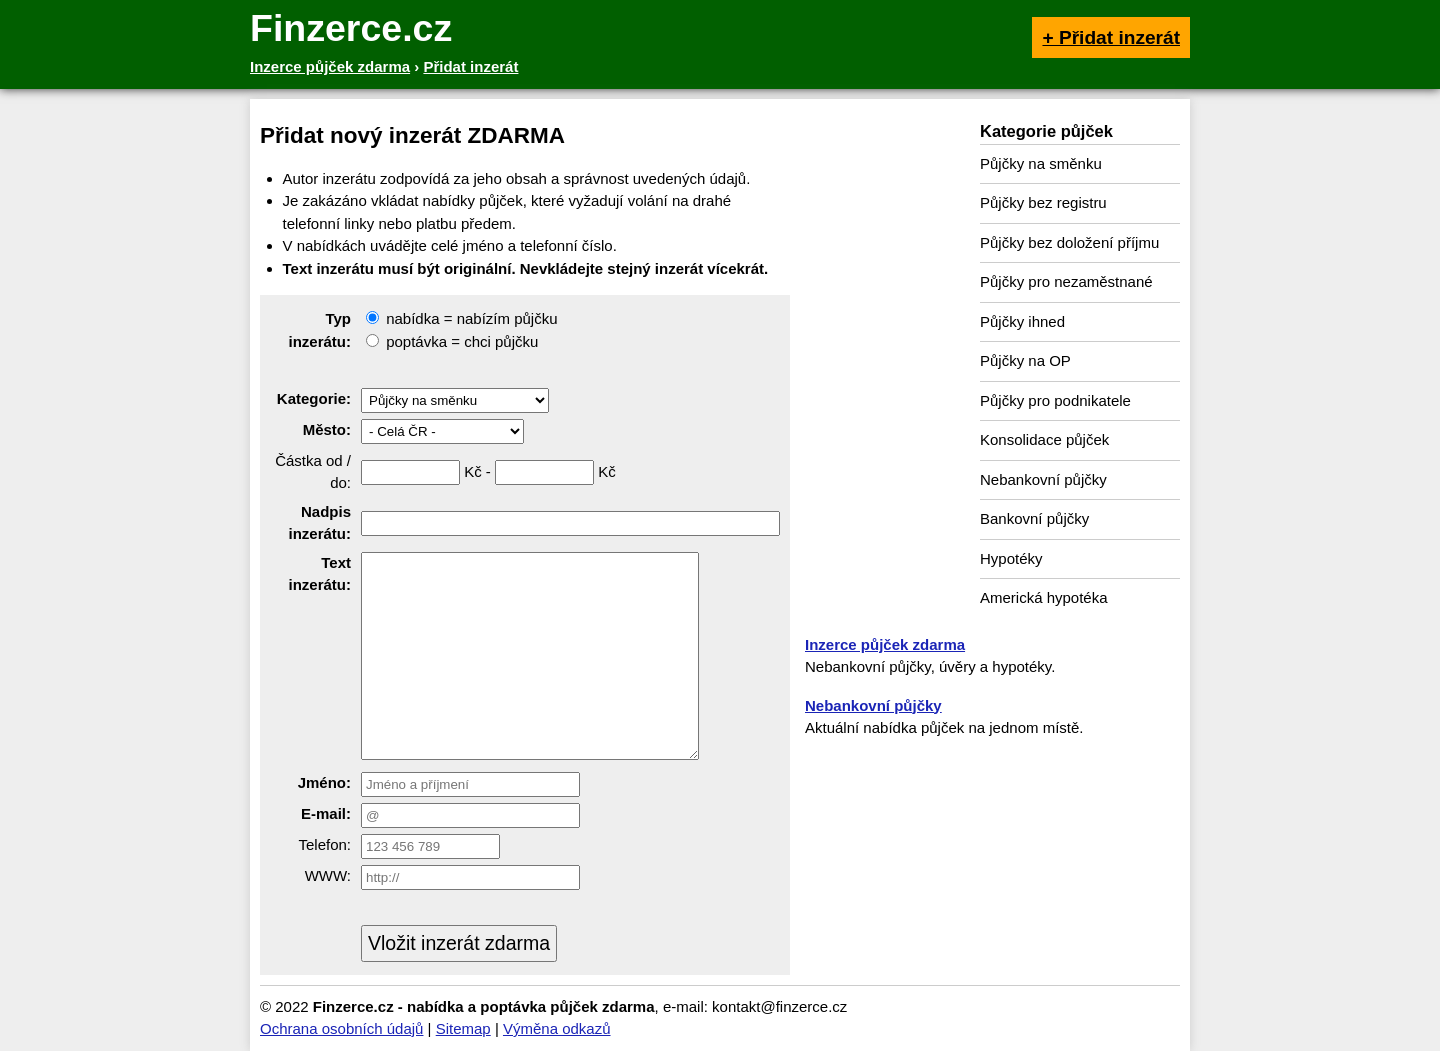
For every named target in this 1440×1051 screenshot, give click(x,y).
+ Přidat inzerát (1111, 37)
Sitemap (463, 1028)
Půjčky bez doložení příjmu (1069, 242)
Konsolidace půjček (1044, 439)
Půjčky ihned (1022, 321)
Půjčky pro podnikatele (1055, 400)
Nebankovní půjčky (1043, 479)
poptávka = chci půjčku (452, 341)
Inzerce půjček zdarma (885, 644)
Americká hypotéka (1044, 597)
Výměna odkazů (557, 1028)
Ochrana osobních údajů (341, 1028)
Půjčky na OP (1025, 360)
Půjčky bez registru (1043, 202)
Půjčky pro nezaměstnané (1066, 281)
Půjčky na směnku (1041, 163)
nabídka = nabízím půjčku (462, 318)
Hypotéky (1011, 558)
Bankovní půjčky (1034, 518)
